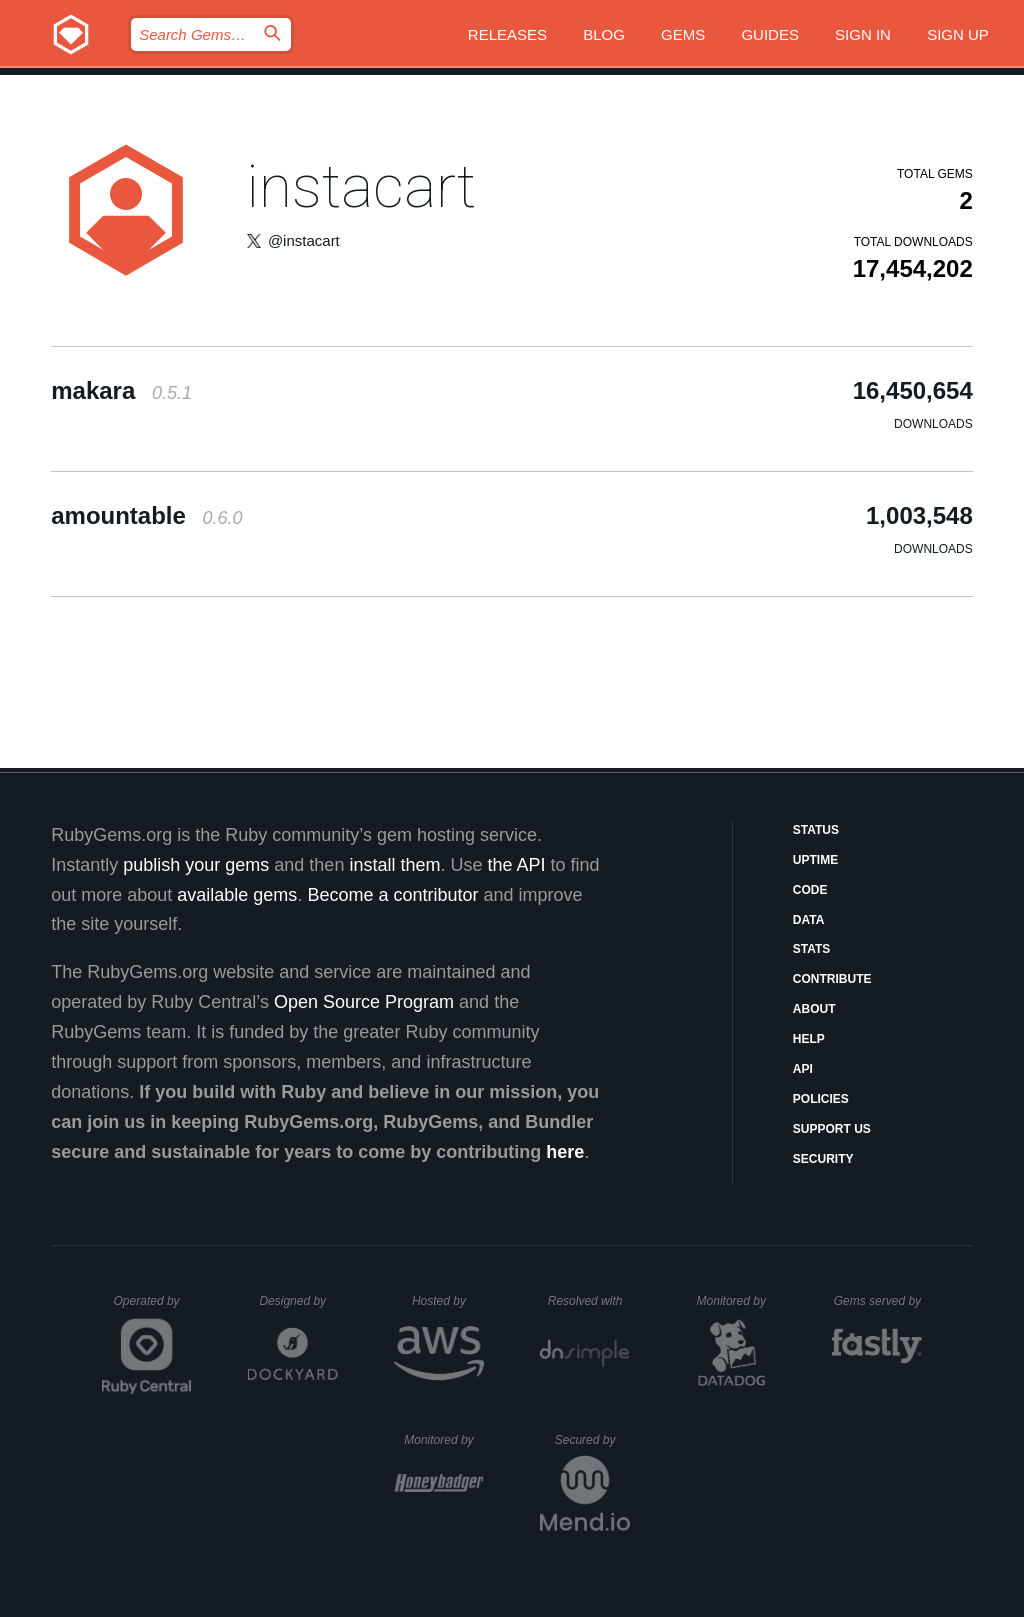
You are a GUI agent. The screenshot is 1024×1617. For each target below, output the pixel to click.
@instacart (304, 240)
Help (809, 1039)
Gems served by (878, 1301)
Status (816, 830)
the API (516, 865)
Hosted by (448, 1301)
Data (809, 920)
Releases (507, 34)
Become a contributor (392, 895)
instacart (361, 186)
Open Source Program (364, 1002)
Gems (683, 34)
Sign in (863, 34)
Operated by (153, 1308)
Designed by (298, 1301)
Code (810, 890)
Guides (770, 34)
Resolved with (589, 1301)
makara (121, 390)
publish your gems (196, 865)
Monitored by (737, 1301)
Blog (604, 34)
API (803, 1069)
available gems (237, 895)
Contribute (832, 979)
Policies (821, 1099)
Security (823, 1159)
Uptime (815, 860)
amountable (146, 515)
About (814, 1009)
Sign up (958, 34)
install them (394, 865)
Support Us (832, 1129)
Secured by (592, 1440)
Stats (812, 949)
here (565, 1152)
